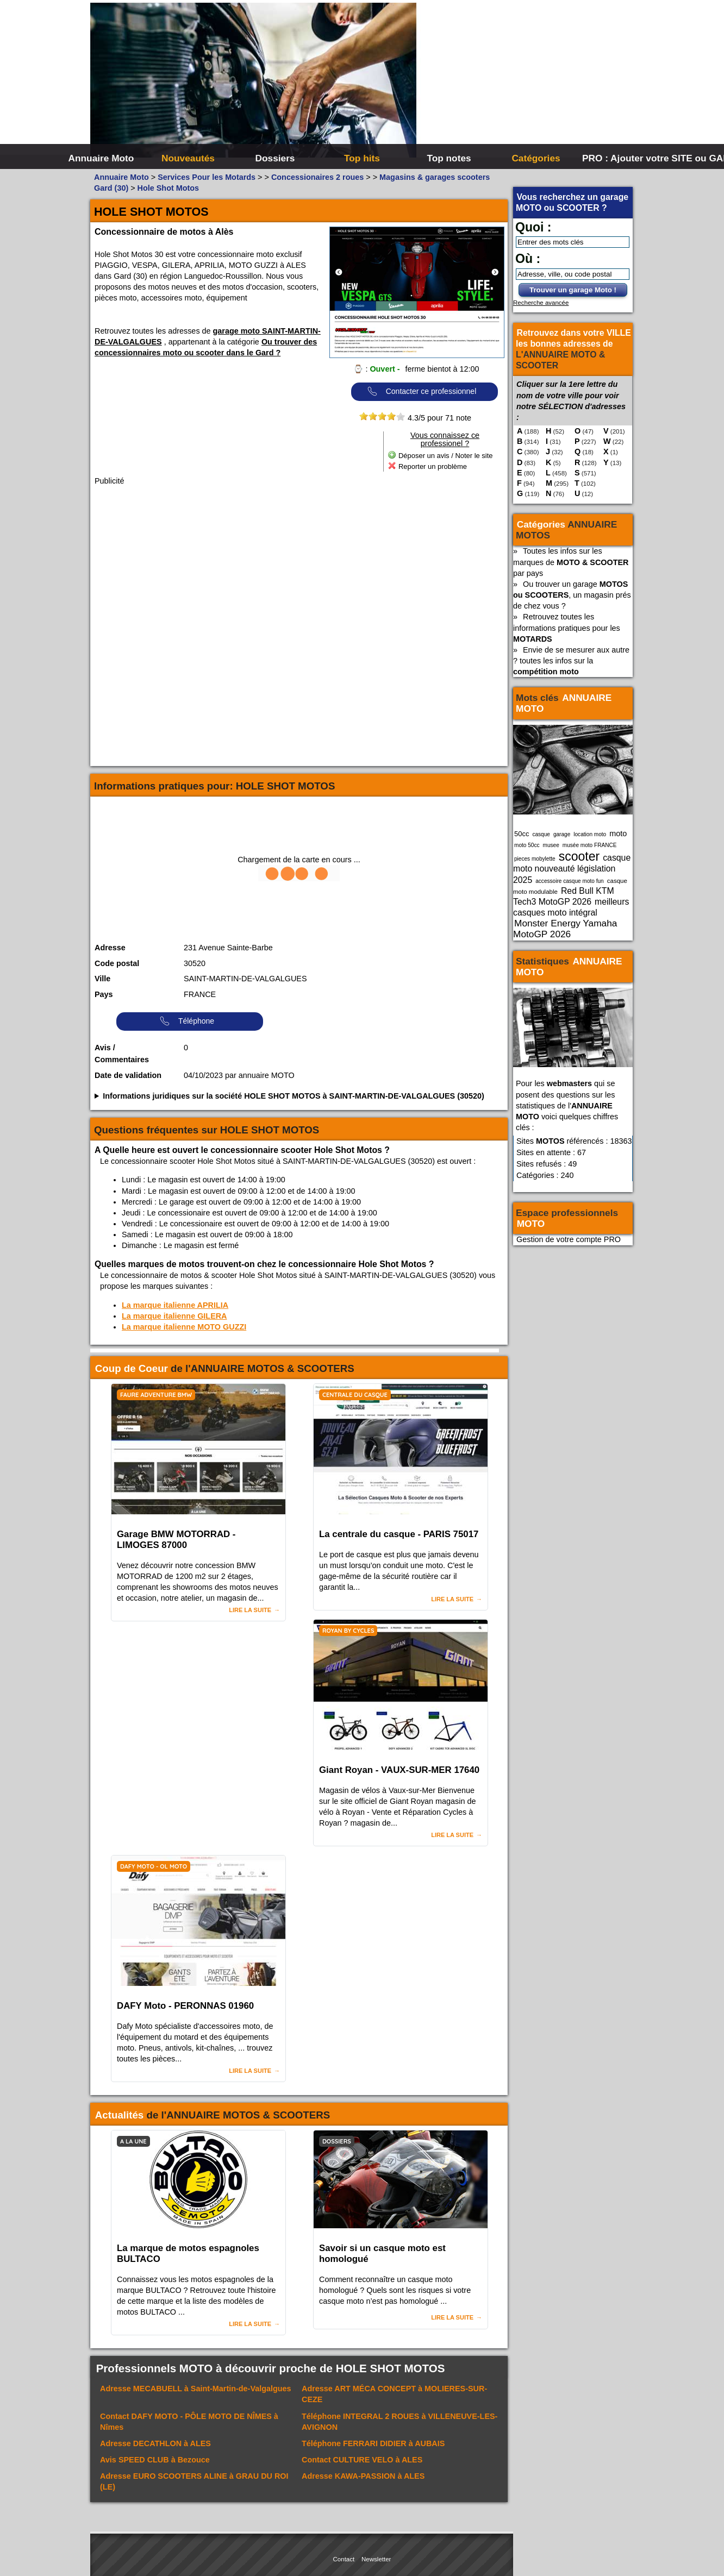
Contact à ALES (362, 2459)
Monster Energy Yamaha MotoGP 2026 (565, 928)
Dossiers (275, 158)
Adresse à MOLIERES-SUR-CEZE (394, 2394)
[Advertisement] (525, 81)
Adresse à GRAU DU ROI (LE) (194, 2481)
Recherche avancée (541, 302)
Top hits (362, 158)
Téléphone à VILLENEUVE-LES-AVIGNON (399, 2421)
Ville (102, 978)
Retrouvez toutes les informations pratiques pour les (566, 627)
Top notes (449, 158)
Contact (344, 2559)
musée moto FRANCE (590, 845)
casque (541, 834)
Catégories (535, 158)
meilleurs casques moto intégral (571, 907)
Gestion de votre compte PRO (568, 1239)
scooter (579, 856)
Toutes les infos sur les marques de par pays (570, 562)
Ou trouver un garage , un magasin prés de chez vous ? (572, 595)
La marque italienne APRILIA (175, 1305)
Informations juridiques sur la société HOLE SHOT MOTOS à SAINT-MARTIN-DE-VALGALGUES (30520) (293, 1096)
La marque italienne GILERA (174, 1316)
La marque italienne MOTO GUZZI (184, 1327)
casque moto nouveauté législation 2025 (572, 869)
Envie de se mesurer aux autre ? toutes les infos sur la (571, 660)
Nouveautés (188, 158)
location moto (589, 834)
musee (551, 845)
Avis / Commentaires (122, 1053)
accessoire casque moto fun (569, 881)
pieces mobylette (535, 859)
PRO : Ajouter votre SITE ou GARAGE (624, 158)
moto (618, 833)
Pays (104, 994)
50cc (521, 834)
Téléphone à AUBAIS (373, 2443)
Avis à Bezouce (155, 2459)
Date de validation (128, 1075)
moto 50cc (527, 845)
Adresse (110, 947)
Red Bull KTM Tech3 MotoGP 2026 (563, 896)
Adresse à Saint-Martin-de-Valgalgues (195, 2388)
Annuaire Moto (101, 158)
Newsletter (376, 2559)
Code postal (117, 963)
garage (561, 834)
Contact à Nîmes (189, 2421)
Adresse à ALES (155, 2443)
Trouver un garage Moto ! (572, 290)
